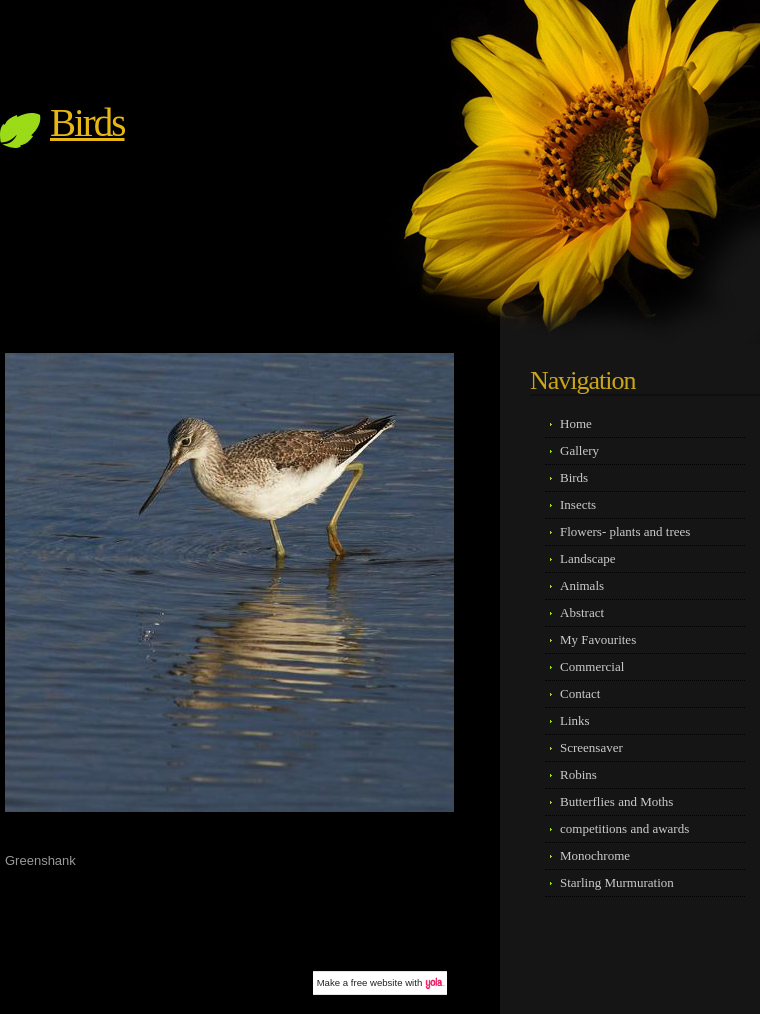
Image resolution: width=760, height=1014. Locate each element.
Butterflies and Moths (616, 801)
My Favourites (598, 639)
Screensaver (591, 747)
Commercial (592, 666)
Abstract (582, 612)
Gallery (579, 450)
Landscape (588, 558)
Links (575, 720)
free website (377, 982)
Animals (582, 585)
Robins (578, 774)
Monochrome (595, 855)
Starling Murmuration (617, 882)
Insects (578, 504)
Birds (87, 122)
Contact (580, 693)
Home (576, 423)
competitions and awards (624, 828)
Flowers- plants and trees (625, 531)
